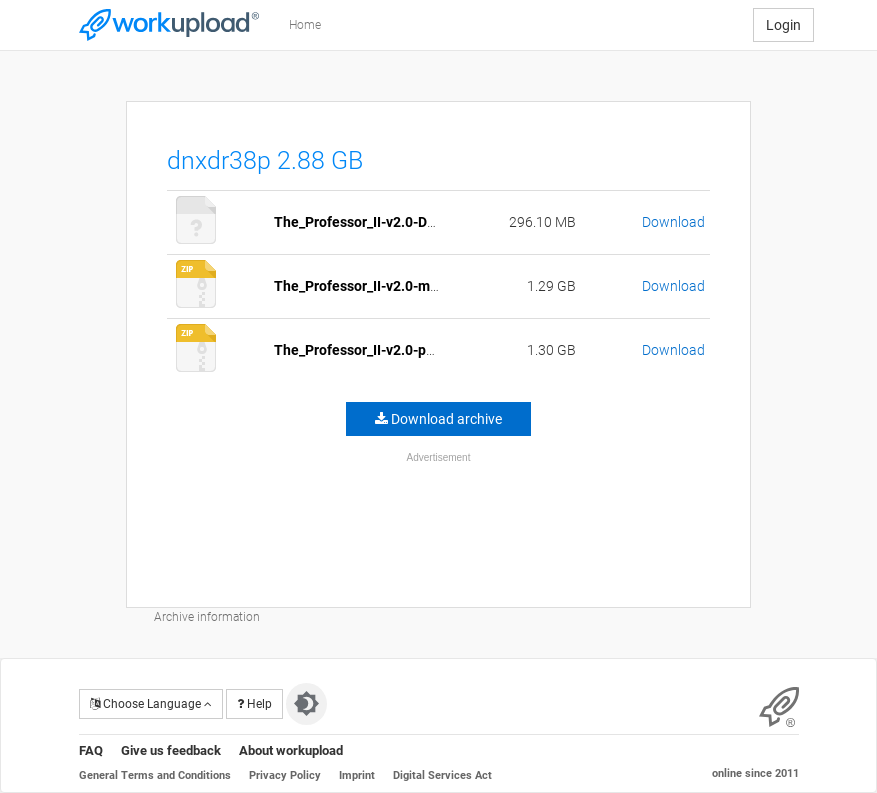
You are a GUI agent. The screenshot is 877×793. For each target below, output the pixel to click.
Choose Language (151, 704)
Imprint (357, 775)
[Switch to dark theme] (306, 704)
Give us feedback (171, 750)
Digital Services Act (442, 775)
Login (783, 25)
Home (305, 25)
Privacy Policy (285, 775)
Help (254, 704)
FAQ (91, 750)
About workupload (291, 750)
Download (673, 222)
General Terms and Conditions (155, 775)
